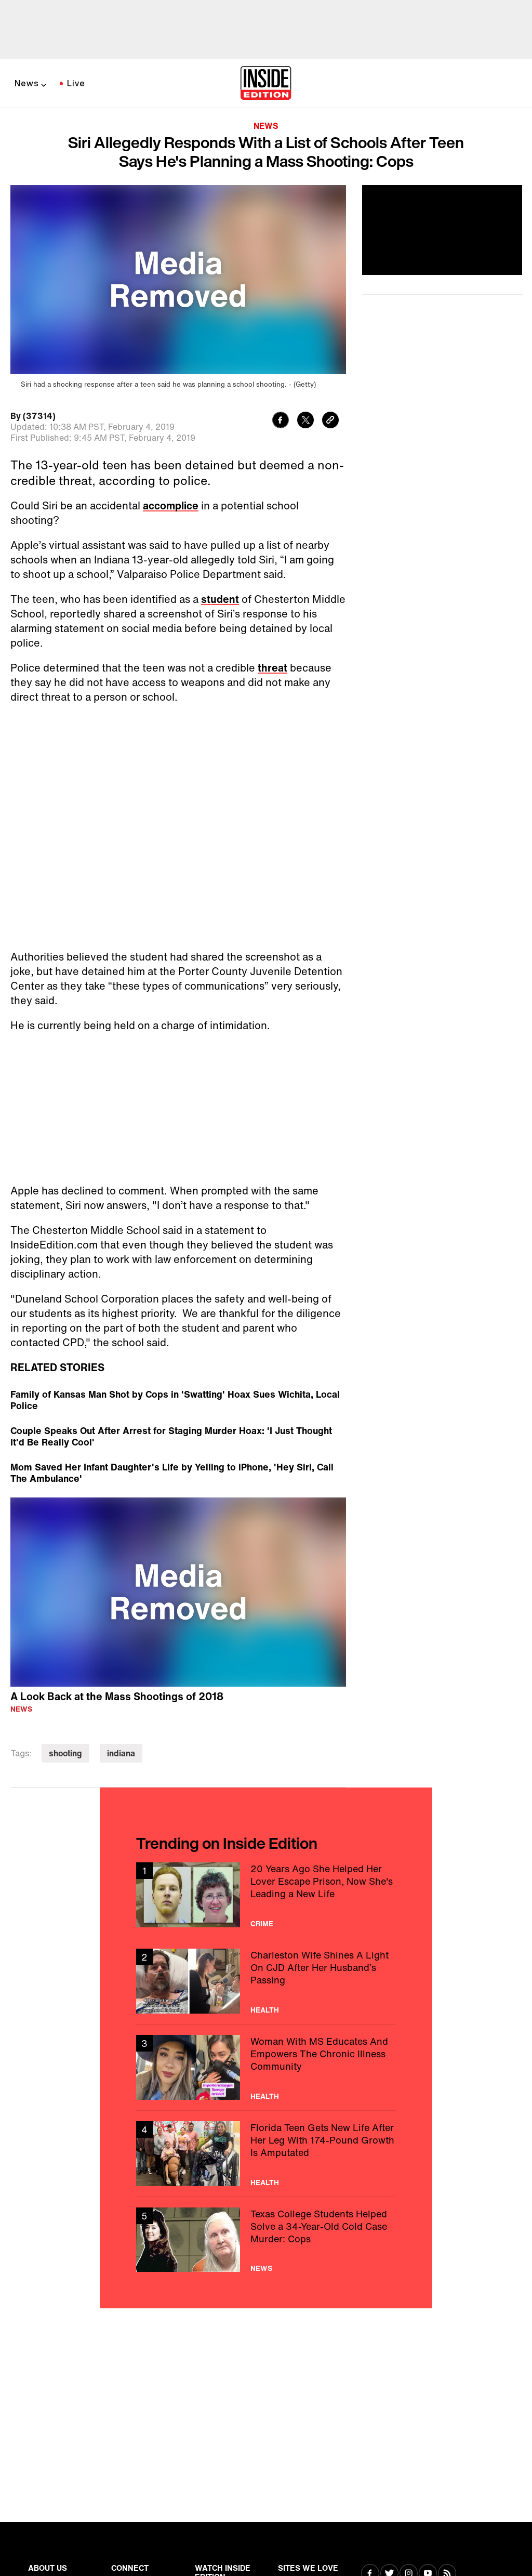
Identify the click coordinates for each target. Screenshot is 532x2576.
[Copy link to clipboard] (330, 421)
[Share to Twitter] (305, 421)
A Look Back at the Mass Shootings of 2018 (116, 1696)
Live (76, 83)
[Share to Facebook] (280, 421)
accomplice (170, 505)
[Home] (266, 83)
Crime (261, 1923)
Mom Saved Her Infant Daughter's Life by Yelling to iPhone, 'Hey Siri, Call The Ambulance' (172, 1472)
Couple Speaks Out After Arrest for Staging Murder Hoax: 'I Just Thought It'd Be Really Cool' (171, 1436)
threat (272, 667)
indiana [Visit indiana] (121, 1753)
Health (264, 2010)
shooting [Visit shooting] (65, 1753)
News (27, 83)
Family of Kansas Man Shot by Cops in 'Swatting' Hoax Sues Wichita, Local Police (175, 1399)
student (220, 599)
